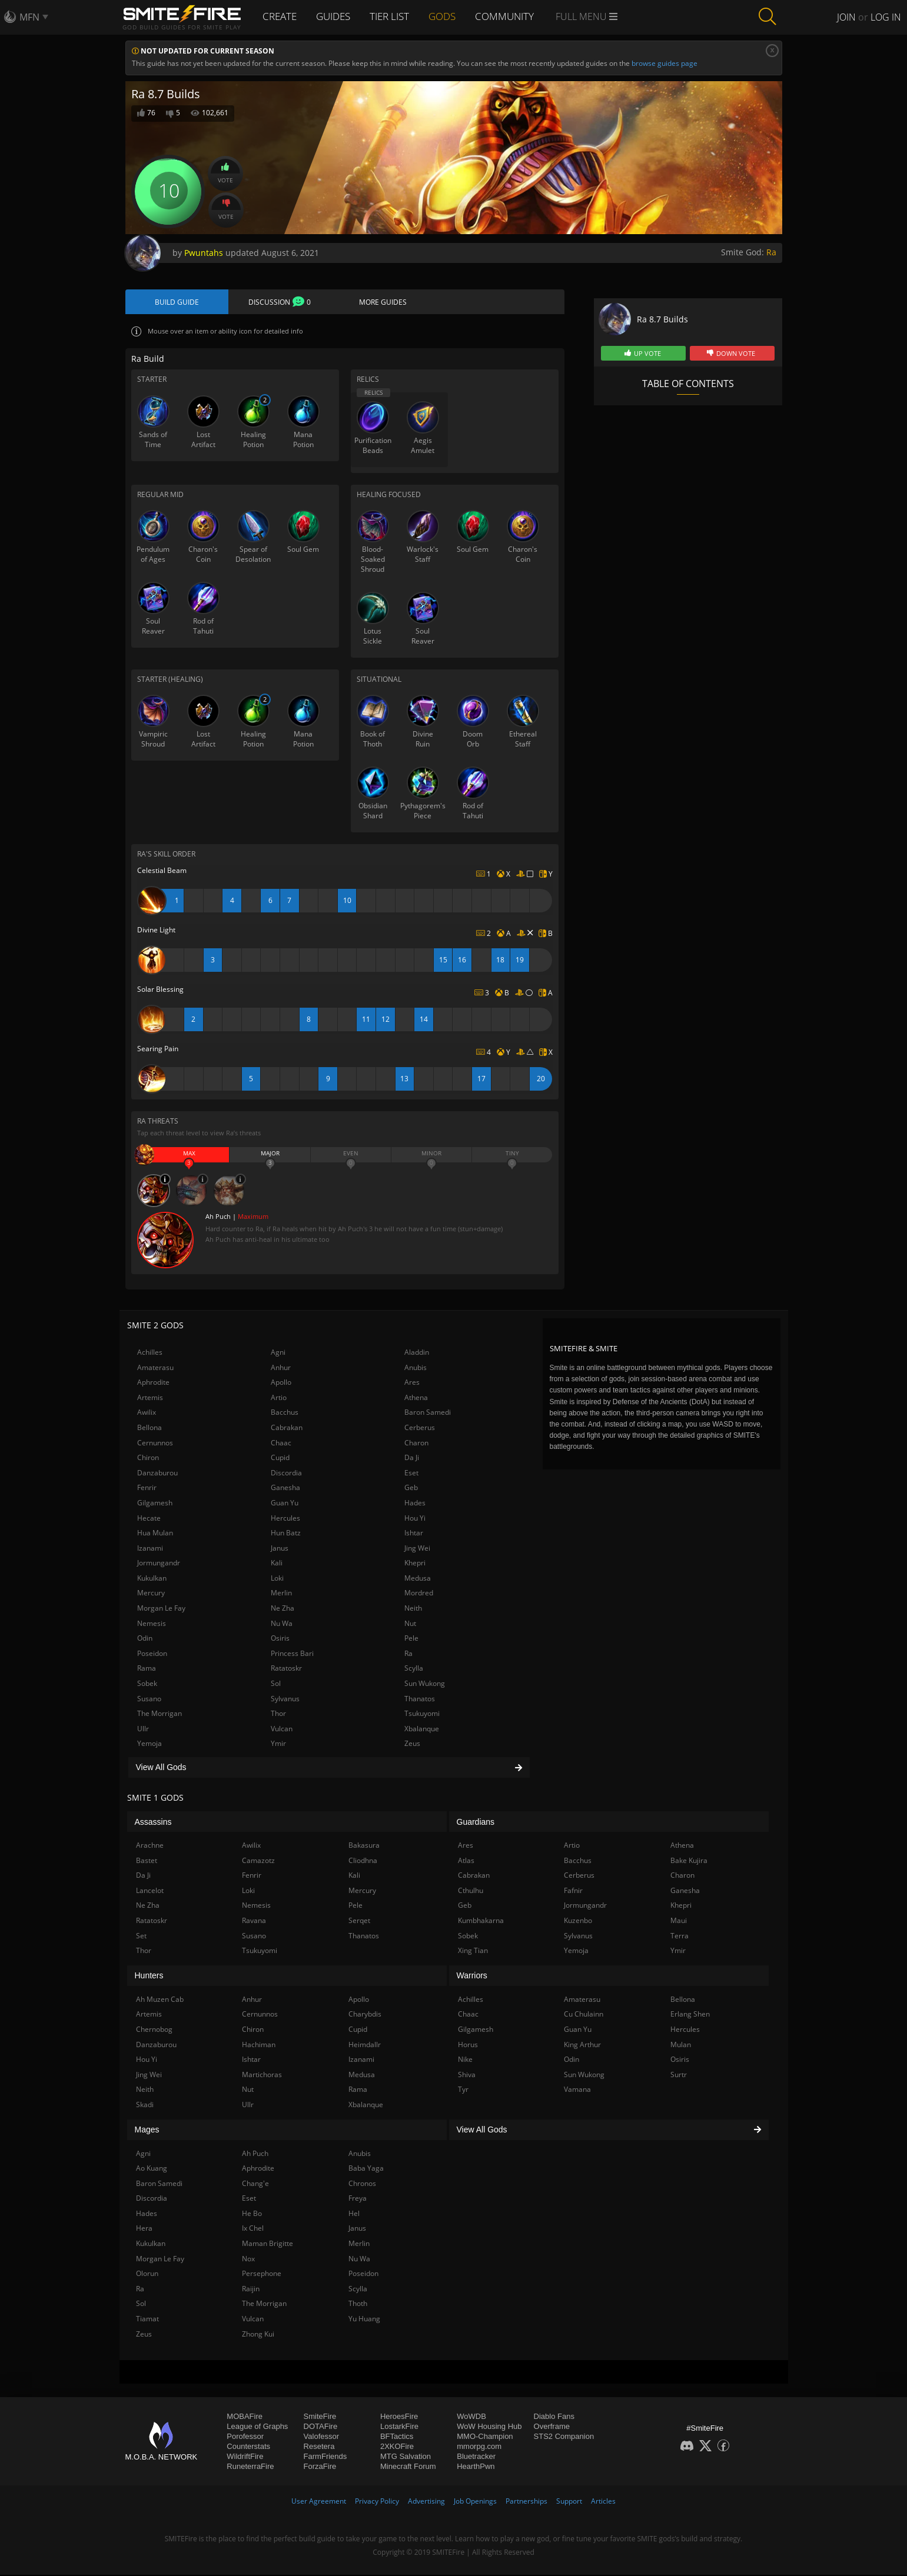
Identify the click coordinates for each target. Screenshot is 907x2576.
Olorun (147, 2275)
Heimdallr (364, 2045)
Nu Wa (282, 1624)
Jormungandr (158, 1564)
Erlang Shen (690, 2015)
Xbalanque (421, 1730)
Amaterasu (155, 1368)
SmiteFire (320, 2417)
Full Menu (599, 16)
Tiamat (147, 2320)
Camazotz (258, 1861)
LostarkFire (399, 2427)
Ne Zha (282, 1609)
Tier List (397, 15)
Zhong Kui (258, 2335)
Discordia (286, 1473)
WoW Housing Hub (489, 2427)
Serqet (359, 1922)
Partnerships (526, 2502)
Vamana (577, 2090)
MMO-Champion (485, 2437)
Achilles (149, 1353)
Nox (248, 2259)
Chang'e (255, 2184)
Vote (225, 173)
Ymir (278, 1744)
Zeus (412, 1744)
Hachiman (258, 2045)
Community (516, 15)
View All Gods (329, 1768)
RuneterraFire (250, 2467)
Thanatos (419, 1699)
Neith (413, 1609)
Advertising (426, 2502)
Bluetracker (476, 2457)
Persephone (261, 2275)
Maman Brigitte (267, 2245)
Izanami (150, 1549)
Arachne (150, 1846)
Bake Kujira (688, 1861)
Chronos (362, 2184)
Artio (279, 1399)
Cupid (280, 1459)
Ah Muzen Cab (160, 2000)
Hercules (285, 1519)
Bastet (146, 1861)
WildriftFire (245, 2457)
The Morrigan (159, 1714)
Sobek (147, 1684)
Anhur (281, 1368)
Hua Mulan (155, 1534)
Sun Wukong (424, 1684)
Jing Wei (417, 1549)
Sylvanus (285, 1699)
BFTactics (396, 2437)
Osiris (280, 1639)
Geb (411, 1489)
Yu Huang (364, 2320)
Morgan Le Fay (161, 1609)
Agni (278, 1353)
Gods (453, 15)
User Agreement (318, 2502)
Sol (276, 1684)
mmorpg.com (479, 2447)
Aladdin (416, 1353)
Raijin (251, 2290)
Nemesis (151, 1624)
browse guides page (664, 63)
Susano (149, 1699)
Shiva (467, 2075)
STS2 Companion (564, 2437)
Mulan (680, 2045)
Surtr (678, 2075)
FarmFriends (325, 2457)
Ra (771, 252)
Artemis (150, 1399)
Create (281, 15)
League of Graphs (257, 2427)
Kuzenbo (578, 1922)
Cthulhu (470, 1892)
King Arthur (582, 2045)
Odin (144, 1639)
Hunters (149, 1976)
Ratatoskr (286, 1669)
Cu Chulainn (583, 2015)
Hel (354, 2215)
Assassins (153, 1822)
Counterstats (248, 2447)
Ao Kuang (151, 2169)
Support (569, 2502)
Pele (411, 1639)
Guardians (476, 1822)
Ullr (143, 1730)
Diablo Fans (554, 2417)
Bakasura (364, 1846)
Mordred (418, 1594)
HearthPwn (475, 2467)
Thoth (357, 2305)
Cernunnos (155, 1443)
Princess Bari (292, 1654)
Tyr (463, 2090)
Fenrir (147, 1489)
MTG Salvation (405, 2457)
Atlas (466, 1861)
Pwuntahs (203, 252)
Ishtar (413, 1534)
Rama (146, 1669)
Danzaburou (157, 1473)
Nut (410, 1624)
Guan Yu (284, 1504)
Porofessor (245, 2437)
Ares (412, 1383)
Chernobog (154, 2030)
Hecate (149, 1519)
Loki (277, 1579)
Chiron (148, 1459)
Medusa (417, 1579)
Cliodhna (362, 1861)
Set (141, 1936)
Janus (279, 1549)
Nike (465, 2060)
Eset (411, 1473)
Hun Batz (286, 1534)
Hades (415, 1504)
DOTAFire (321, 2427)
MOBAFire (245, 2417)
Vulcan (282, 1730)
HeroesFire (399, 2417)
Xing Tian (473, 1952)
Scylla (413, 1669)
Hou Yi (415, 1519)
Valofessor (321, 2437)
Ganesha (285, 1489)
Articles (603, 2502)
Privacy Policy (377, 2502)
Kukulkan (152, 1579)
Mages (147, 2130)
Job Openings (475, 2502)
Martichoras (262, 2075)
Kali (277, 1564)
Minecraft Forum (408, 2467)
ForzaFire (320, 2467)
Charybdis (364, 2015)
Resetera (319, 2447)
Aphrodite (153, 1383)
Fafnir (573, 1892)
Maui (678, 1922)
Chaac (281, 1443)
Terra (679, 1936)
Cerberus (419, 1429)
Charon (416, 1443)
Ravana (254, 1922)
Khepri (415, 1564)
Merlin (281, 1594)
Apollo (281, 1383)
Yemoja (149, 1744)
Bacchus (284, 1413)
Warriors (472, 1976)
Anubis (415, 1368)
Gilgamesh (154, 1504)
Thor (278, 1714)
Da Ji (411, 1459)
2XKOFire (397, 2447)
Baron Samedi (427, 1413)
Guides (338, 15)
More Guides (383, 302)
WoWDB (471, 2417)
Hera (144, 2229)
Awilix (146, 1413)
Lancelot (150, 1892)
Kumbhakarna (481, 1922)
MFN (29, 17)
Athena (416, 1399)
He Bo (252, 2215)
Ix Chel (253, 2229)
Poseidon (152, 1654)
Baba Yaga (366, 2169)
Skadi (145, 2106)
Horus (468, 2045)
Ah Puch (255, 2154)
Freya (357, 2199)
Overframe (552, 2427)
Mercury (151, 1594)
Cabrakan (287, 1429)
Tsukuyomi (422, 1714)
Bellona (149, 1429)
